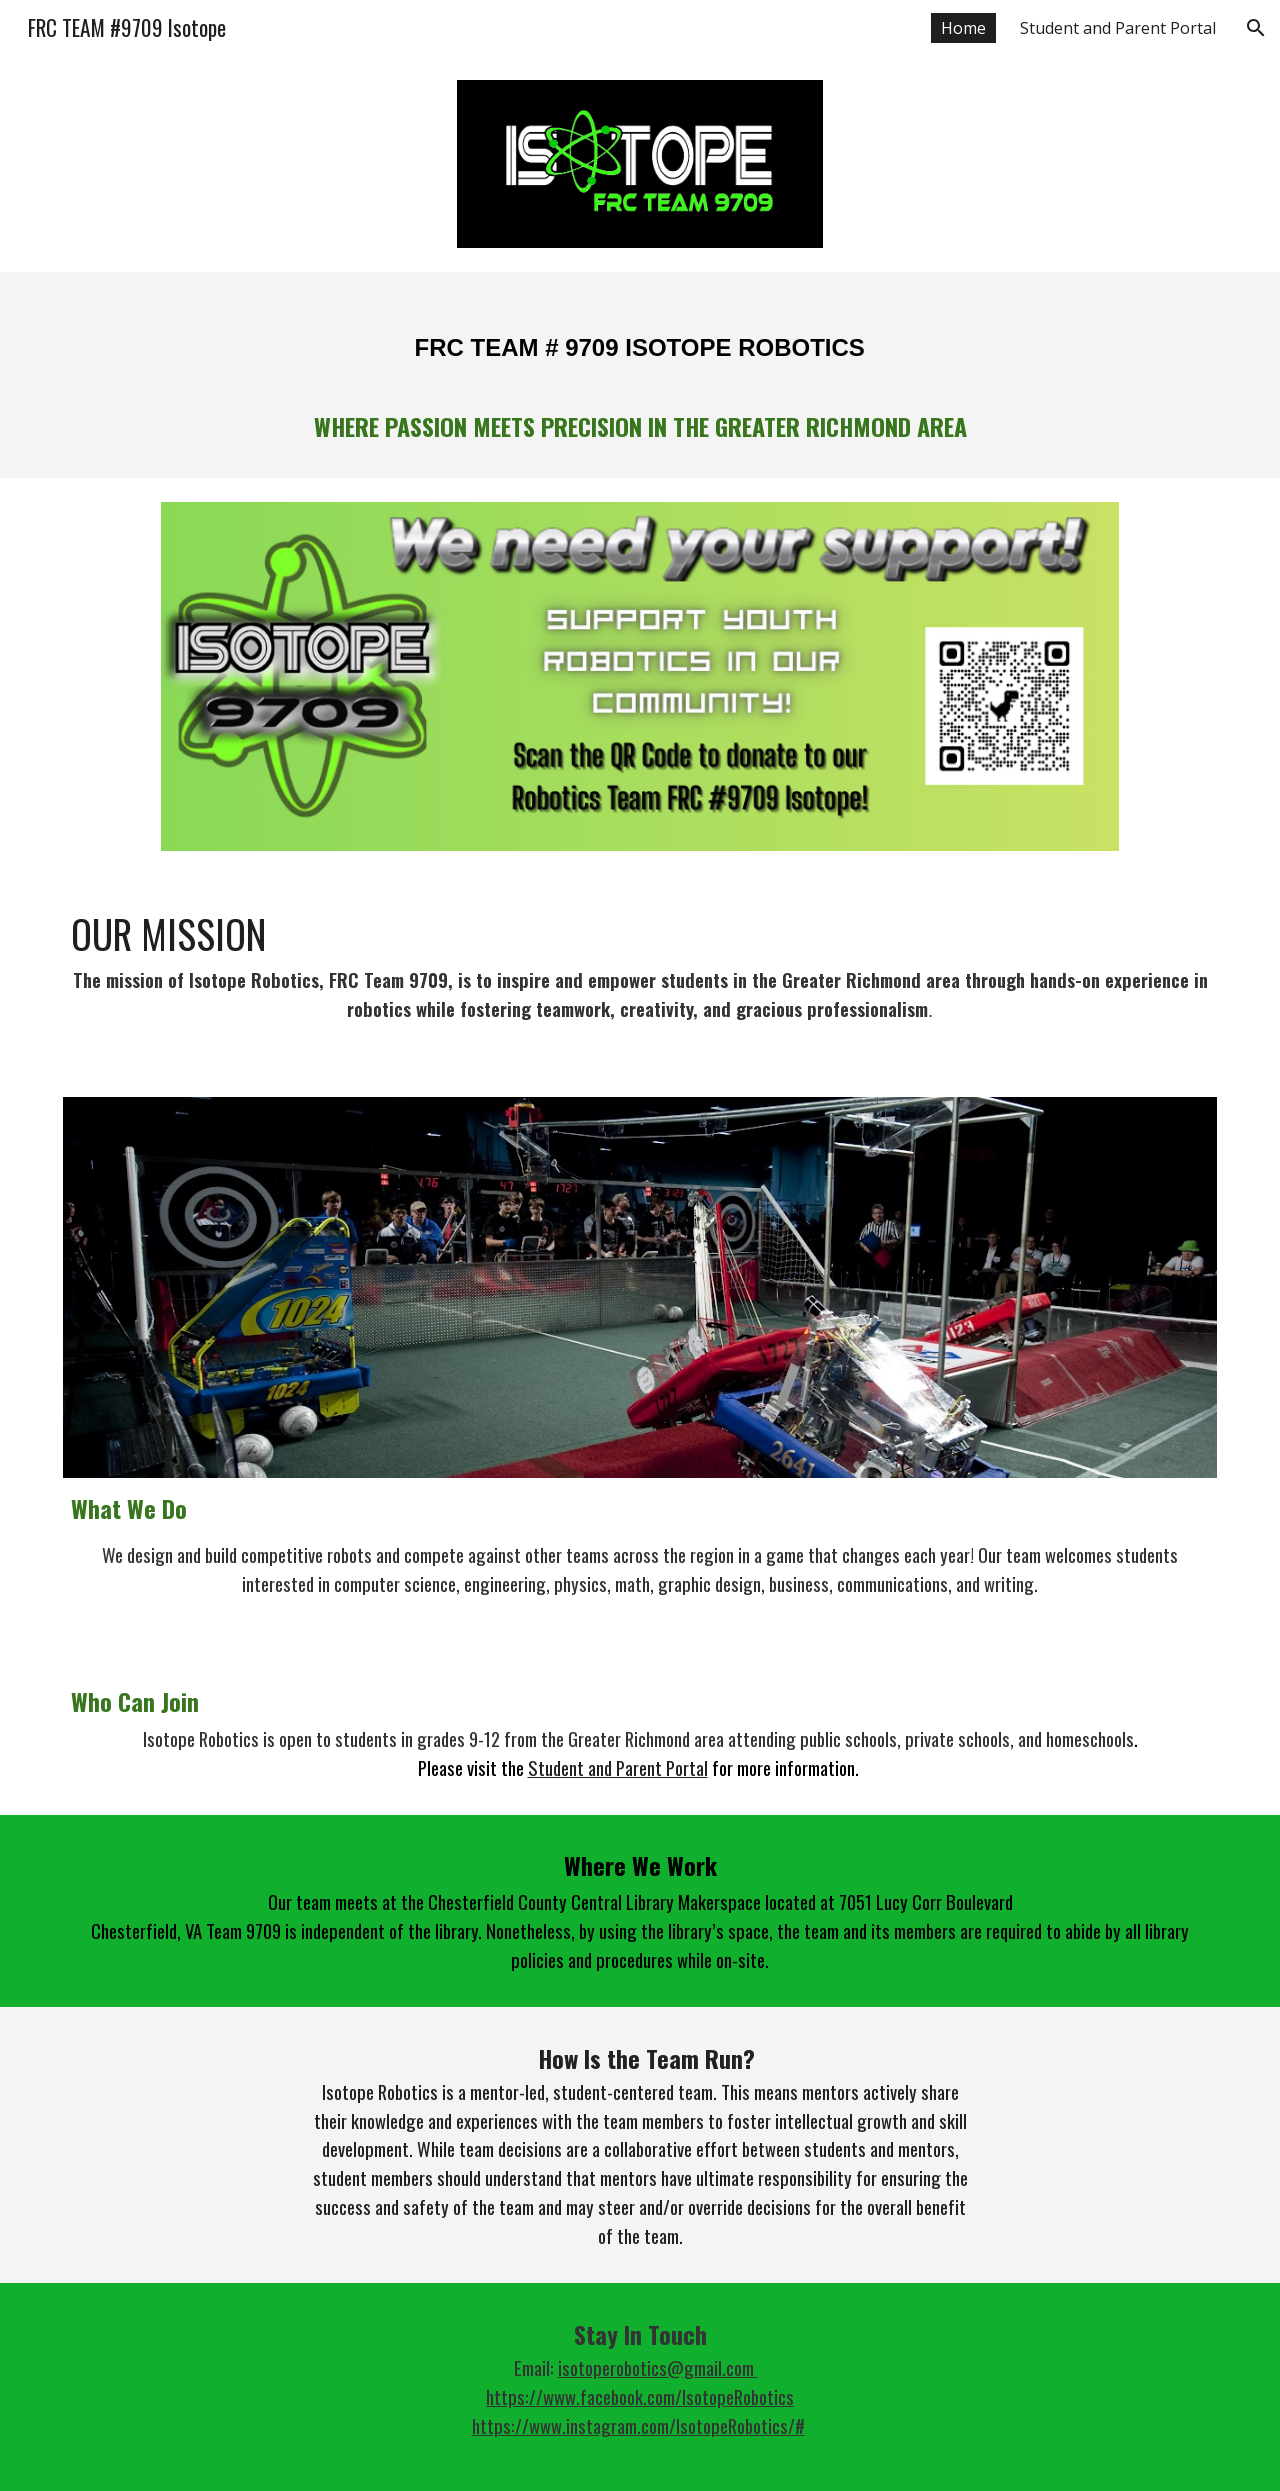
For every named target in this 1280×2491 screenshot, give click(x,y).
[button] (1256, 28)
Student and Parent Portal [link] (1118, 28)
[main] (640, 375)
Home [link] (963, 28)
